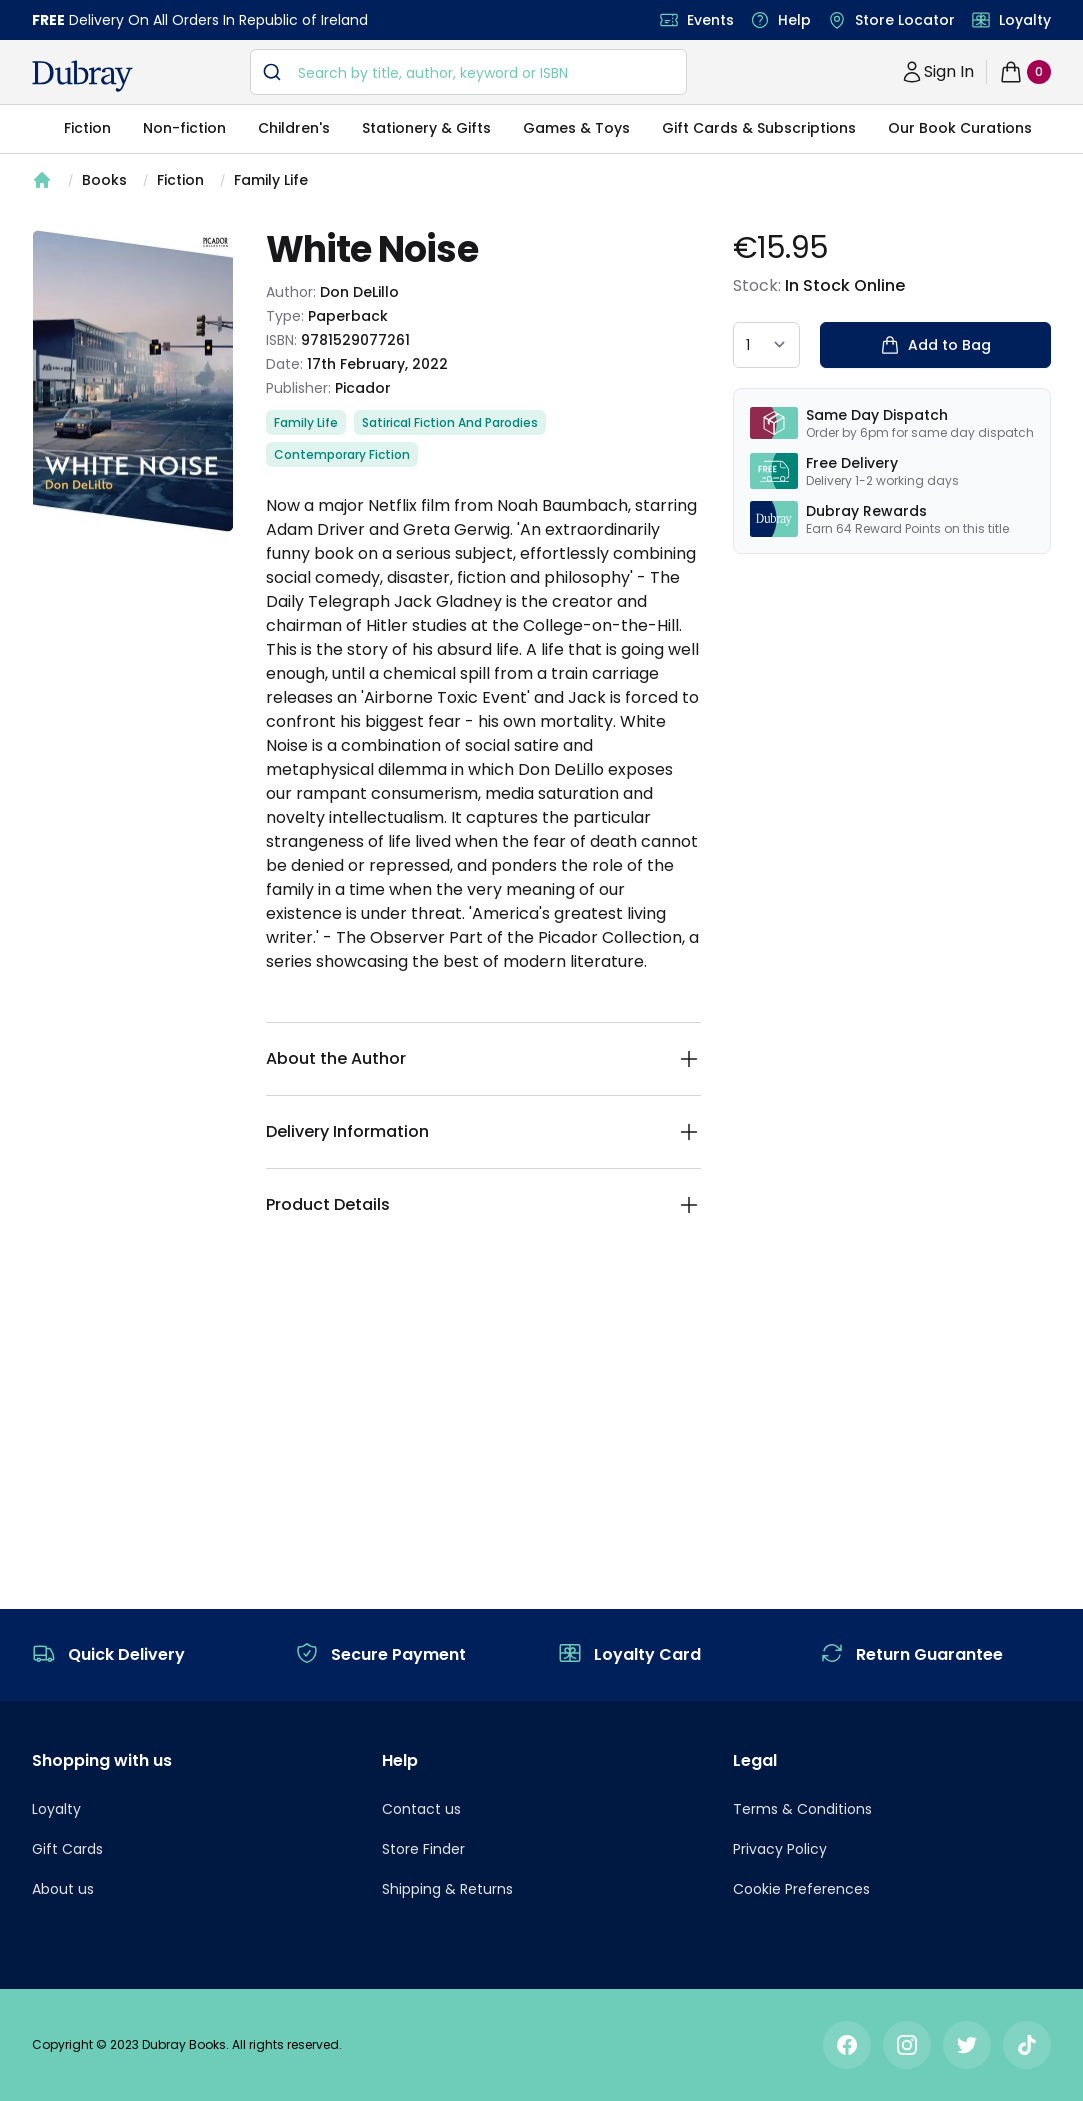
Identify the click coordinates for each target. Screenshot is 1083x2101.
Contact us (421, 1809)
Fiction (87, 128)
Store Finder (423, 1849)
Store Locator (905, 20)
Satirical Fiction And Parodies (450, 422)
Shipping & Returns (447, 1889)
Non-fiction (184, 128)
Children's (294, 128)
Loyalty (1025, 20)
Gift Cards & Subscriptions (759, 128)
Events (710, 20)
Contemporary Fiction (342, 454)
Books (104, 180)
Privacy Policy (780, 1849)
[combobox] (468, 72)
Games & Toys (576, 128)
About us (63, 1889)
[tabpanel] (133, 381)
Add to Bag (935, 345)
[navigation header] (82, 76)
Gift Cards (67, 1849)
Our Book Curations (960, 128)
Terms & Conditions (802, 1809)
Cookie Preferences (801, 1889)
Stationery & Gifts (426, 128)
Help (794, 20)
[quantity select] (766, 345)
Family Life (271, 180)
